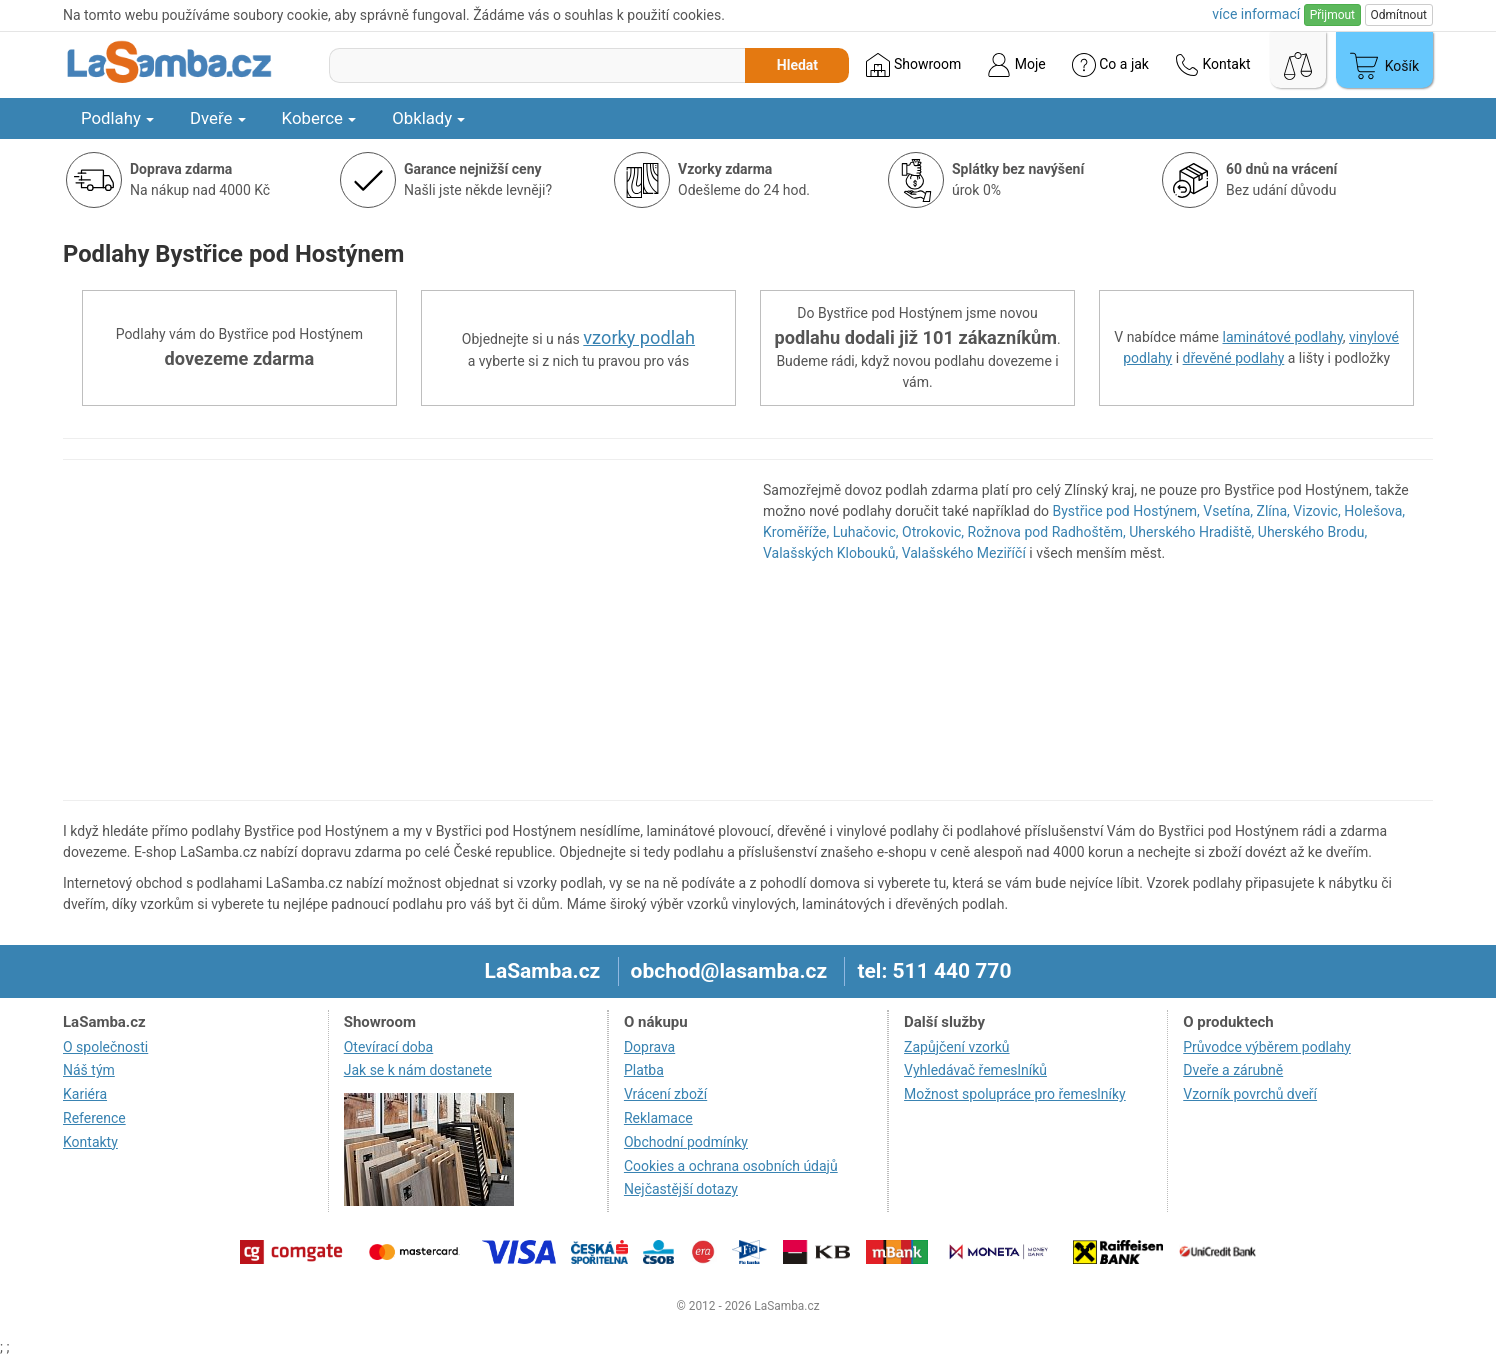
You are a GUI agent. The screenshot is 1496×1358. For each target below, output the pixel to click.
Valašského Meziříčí (964, 553)
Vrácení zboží (665, 1094)
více (1256, 14)
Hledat (797, 65)
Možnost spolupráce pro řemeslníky (1015, 1094)
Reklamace (658, 1118)
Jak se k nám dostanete (418, 1070)
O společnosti (105, 1047)
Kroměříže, (796, 532)
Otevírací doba (389, 1047)
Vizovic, (1316, 511)
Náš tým (89, 1070)
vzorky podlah (639, 337)
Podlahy (117, 118)
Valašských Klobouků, (830, 553)
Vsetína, (1228, 511)
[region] (398, 630)
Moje (1016, 65)
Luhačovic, (866, 532)
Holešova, (1374, 511)
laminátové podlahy (1283, 337)
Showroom (913, 65)
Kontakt (1213, 65)
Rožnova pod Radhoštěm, (1047, 532)
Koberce (319, 118)
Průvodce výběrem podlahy (1267, 1047)
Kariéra (85, 1094)
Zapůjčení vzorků (957, 1047)
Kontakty (90, 1142)
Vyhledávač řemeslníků (975, 1070)
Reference (94, 1118)
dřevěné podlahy (1234, 358)
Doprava (649, 1047)
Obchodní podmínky (686, 1142)
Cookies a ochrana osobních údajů (731, 1166)
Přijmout (1332, 15)
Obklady (428, 118)
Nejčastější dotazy (681, 1189)
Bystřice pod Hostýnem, (1126, 511)
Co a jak (1110, 65)
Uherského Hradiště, (1191, 532)
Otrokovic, (933, 532)
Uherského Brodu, (1312, 532)
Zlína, (1273, 511)
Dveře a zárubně (1233, 1070)
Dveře (218, 118)
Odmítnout (1399, 15)
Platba (644, 1070)
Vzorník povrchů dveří (1250, 1094)
